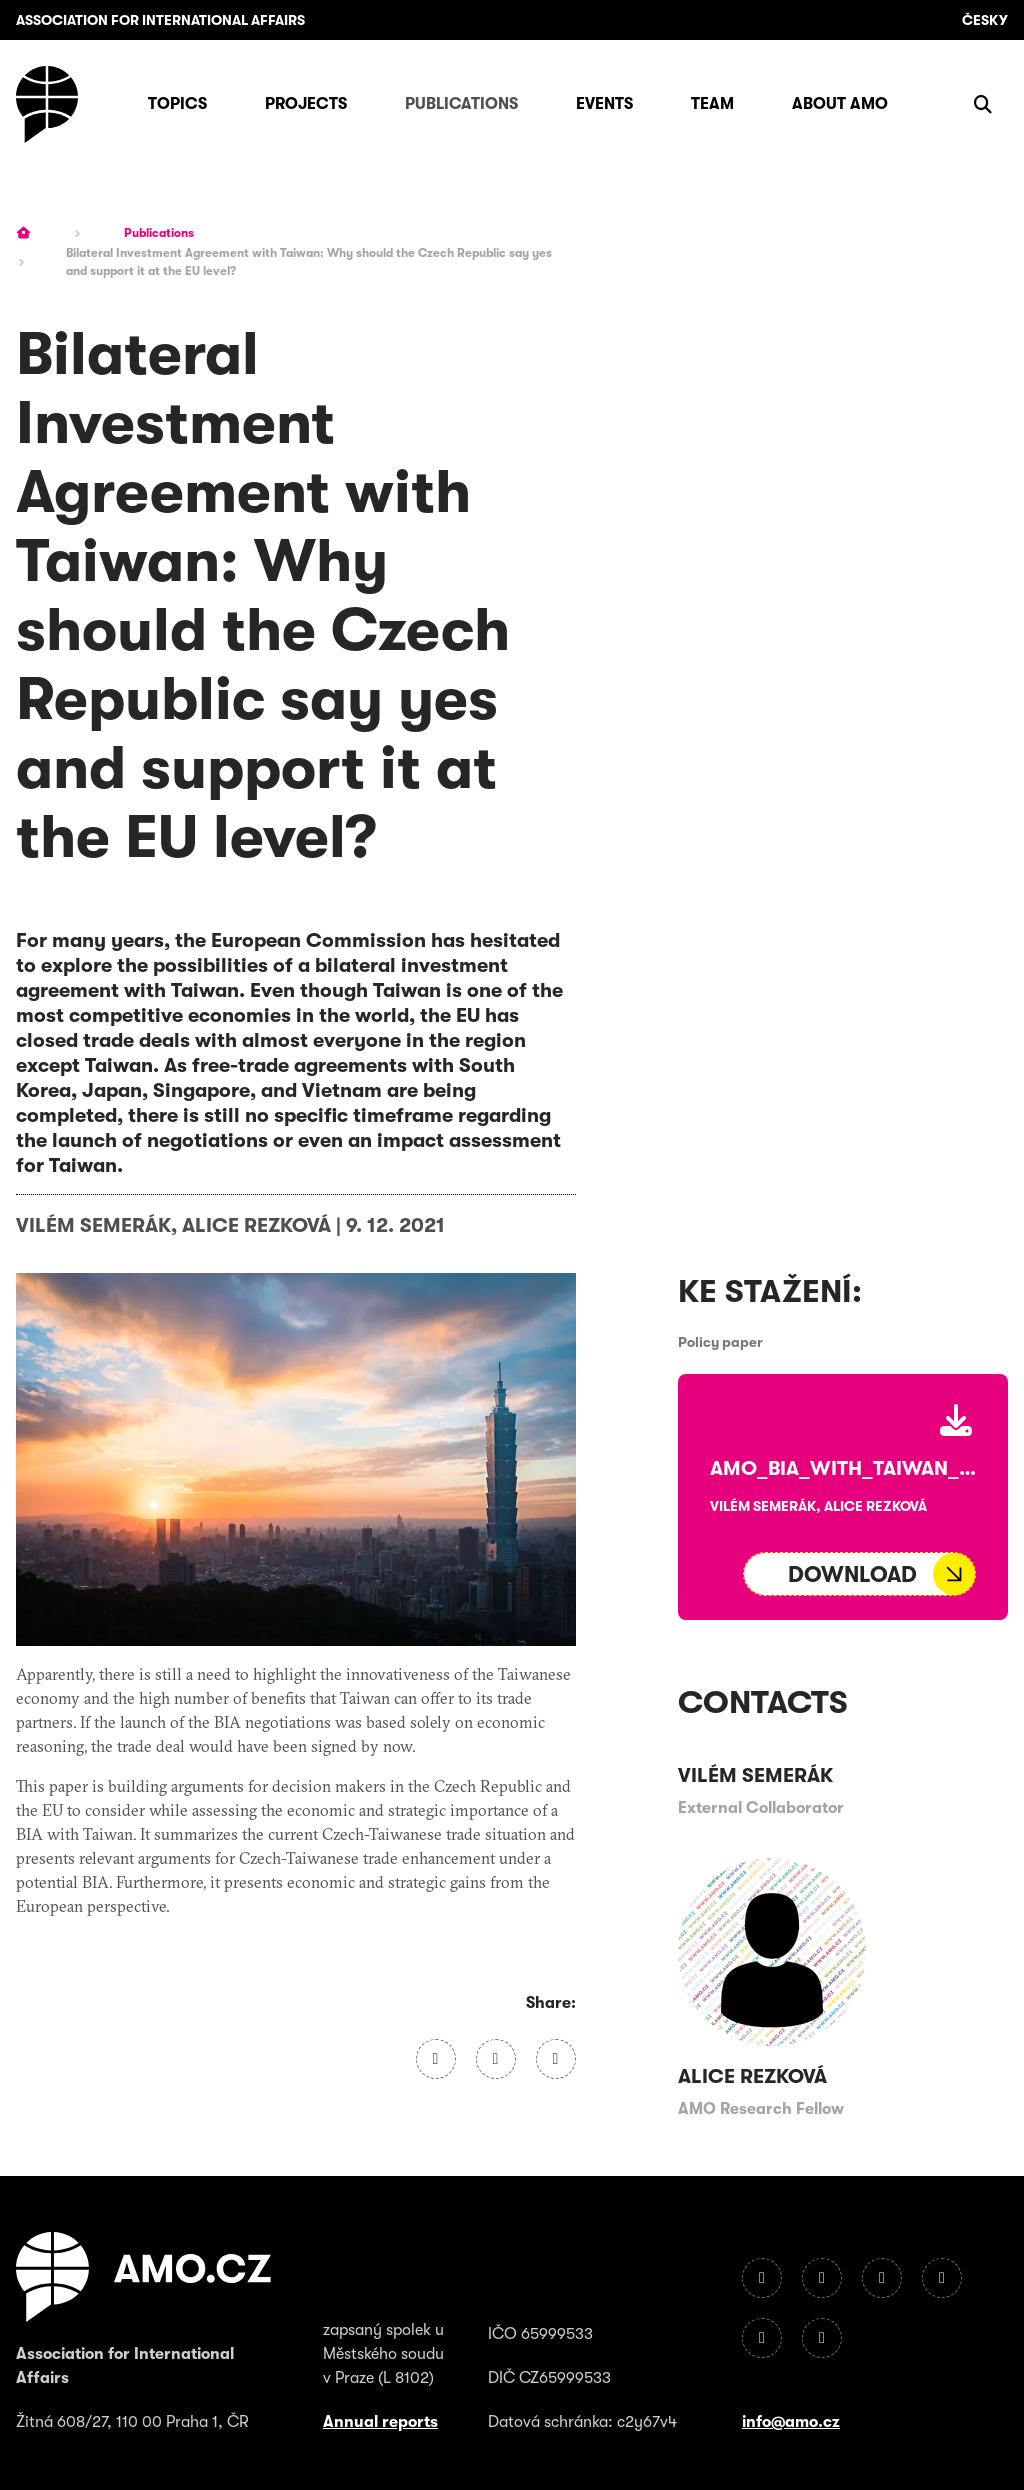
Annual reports (380, 2422)
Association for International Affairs (160, 20)
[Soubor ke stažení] (859, 1574)
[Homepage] (47, 104)
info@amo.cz (791, 2422)
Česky (985, 20)
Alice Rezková (256, 1225)
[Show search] (983, 104)
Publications (159, 233)
